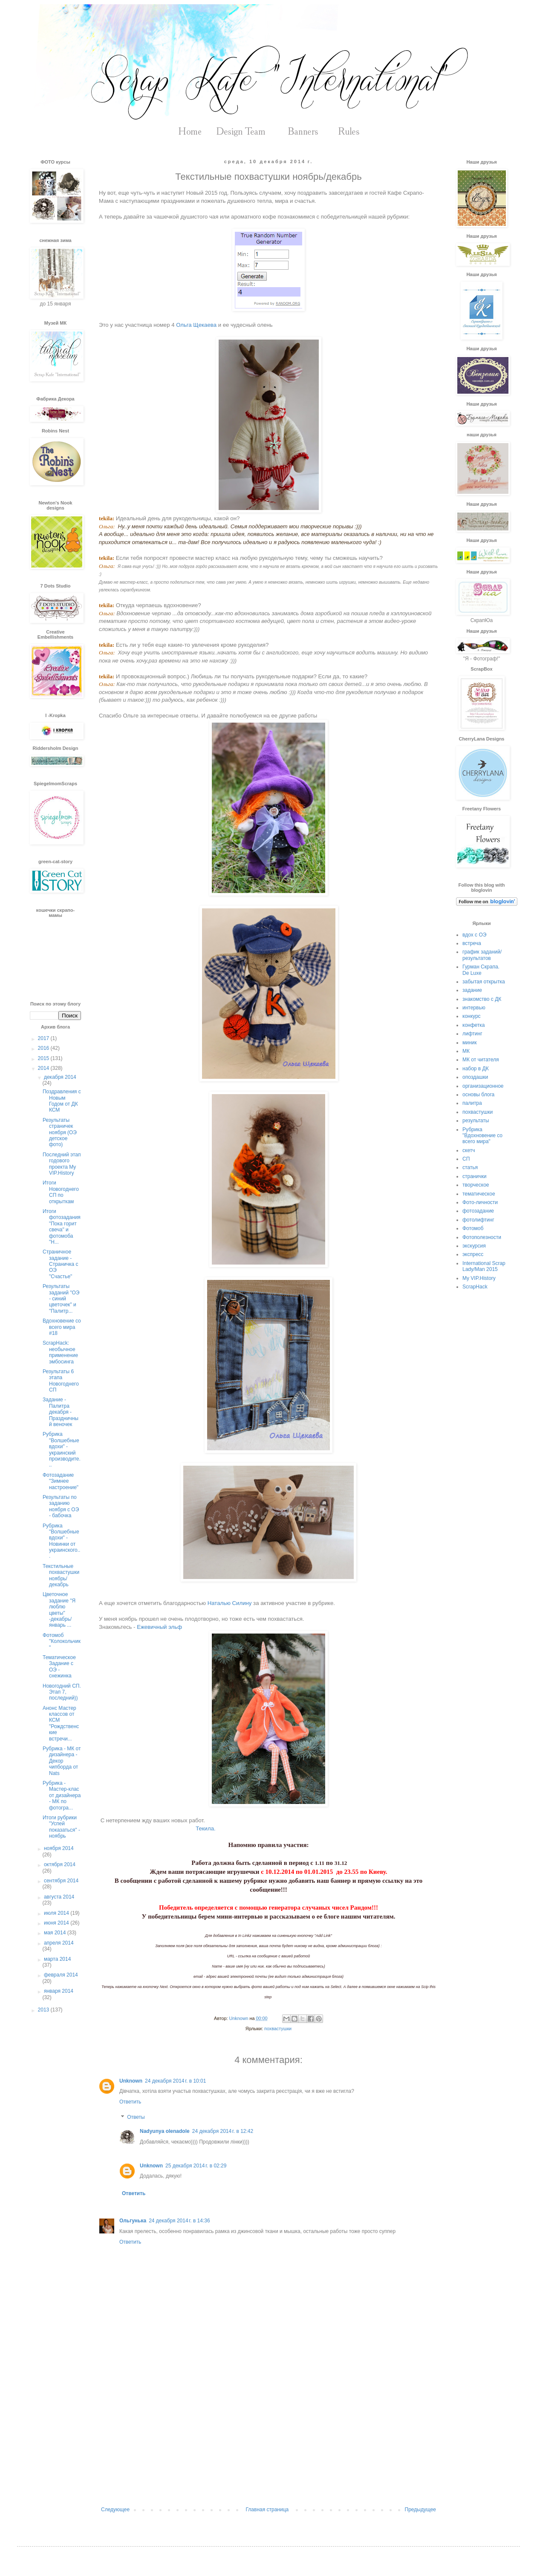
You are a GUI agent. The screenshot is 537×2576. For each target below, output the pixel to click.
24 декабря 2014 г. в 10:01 (175, 2081)
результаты (475, 1121)
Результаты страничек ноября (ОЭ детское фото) (60, 1132)
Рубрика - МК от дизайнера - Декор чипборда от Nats (62, 1761)
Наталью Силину (230, 1603)
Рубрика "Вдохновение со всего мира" (482, 1136)
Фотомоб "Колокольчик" (62, 1641)
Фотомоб (472, 1228)
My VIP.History (479, 1278)
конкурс (471, 1016)
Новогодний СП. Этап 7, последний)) (62, 1692)
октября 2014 (59, 1864)
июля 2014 (57, 1913)
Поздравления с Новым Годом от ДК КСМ (62, 1101)
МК (466, 1051)
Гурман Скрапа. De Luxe (480, 970)
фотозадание (478, 1211)
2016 (44, 1048)
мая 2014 (55, 1933)
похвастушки (278, 2028)
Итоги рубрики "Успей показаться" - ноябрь (61, 1827)
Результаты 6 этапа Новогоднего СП (61, 1381)
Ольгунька (132, 2221)
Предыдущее (420, 2510)
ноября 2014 (59, 1848)
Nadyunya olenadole (165, 2131)
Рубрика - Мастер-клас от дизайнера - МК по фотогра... (62, 1795)
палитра (472, 1103)
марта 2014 (57, 1959)
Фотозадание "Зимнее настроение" (60, 1481)
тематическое (478, 1194)
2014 (44, 1068)
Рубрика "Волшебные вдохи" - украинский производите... (62, 1449)
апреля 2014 (59, 1943)
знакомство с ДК (481, 999)
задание (472, 990)
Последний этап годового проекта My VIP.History (62, 1164)
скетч (468, 1150)
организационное (483, 1086)
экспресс (472, 1254)
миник (469, 1043)
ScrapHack (475, 1287)
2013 (44, 2010)
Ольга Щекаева (196, 325)
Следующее (115, 2510)
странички (474, 1176)
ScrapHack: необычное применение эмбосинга (60, 1352)
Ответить (130, 2102)
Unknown (130, 2081)
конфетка (473, 1025)
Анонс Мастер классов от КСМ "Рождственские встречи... (61, 1723)
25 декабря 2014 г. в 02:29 (195, 2166)
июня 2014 (57, 1923)
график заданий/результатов (482, 955)
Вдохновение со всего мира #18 (62, 1327)
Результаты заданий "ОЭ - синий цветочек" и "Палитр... (61, 1298)
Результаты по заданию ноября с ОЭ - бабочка (61, 1506)
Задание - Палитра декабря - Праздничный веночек (60, 1412)
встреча (471, 943)
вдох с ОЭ (474, 935)
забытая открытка (483, 982)
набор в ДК (475, 1069)
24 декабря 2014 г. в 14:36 (179, 2221)
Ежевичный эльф (159, 1627)
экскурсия (474, 1246)
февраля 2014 (61, 1975)
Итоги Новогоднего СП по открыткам (61, 1192)
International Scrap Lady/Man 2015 (483, 1266)
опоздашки (475, 1077)
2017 (44, 1038)
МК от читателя (480, 1060)
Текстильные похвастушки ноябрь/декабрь (61, 1575)
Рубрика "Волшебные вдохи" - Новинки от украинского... (61, 1541)
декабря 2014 (60, 1077)
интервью (473, 1008)
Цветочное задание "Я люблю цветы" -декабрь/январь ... (59, 1609)
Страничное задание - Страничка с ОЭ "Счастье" (60, 1264)
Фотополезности (481, 1237)
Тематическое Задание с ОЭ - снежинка (59, 1666)
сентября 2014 (61, 1881)
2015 (44, 1058)
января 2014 (58, 1991)
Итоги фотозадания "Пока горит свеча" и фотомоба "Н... (62, 1226)
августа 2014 (59, 1897)
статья (470, 1167)
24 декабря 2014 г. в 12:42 (222, 2131)
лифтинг (472, 1034)
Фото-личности (480, 1202)
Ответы (135, 2117)
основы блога (478, 1095)
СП (466, 1159)
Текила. (205, 1828)
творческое (475, 1185)
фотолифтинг (478, 1220)
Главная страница (267, 2510)
